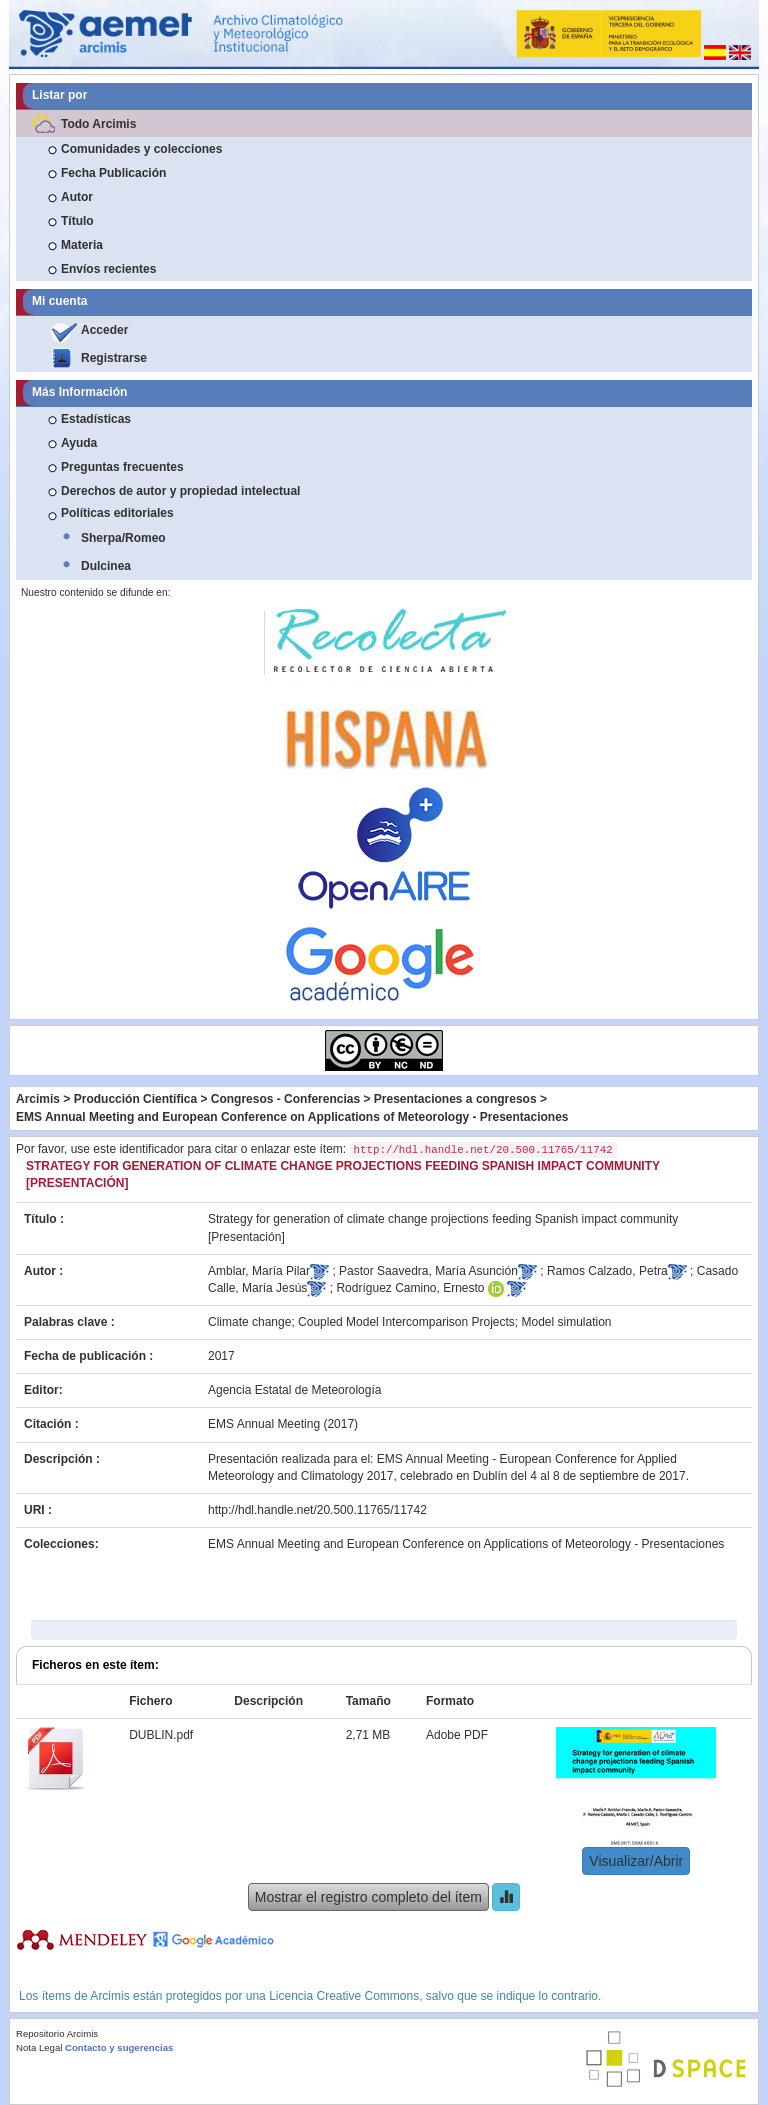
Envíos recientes (108, 269)
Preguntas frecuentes (122, 467)
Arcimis (38, 1099)
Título (77, 221)
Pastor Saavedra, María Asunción (428, 1271)
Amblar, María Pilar (259, 1271)
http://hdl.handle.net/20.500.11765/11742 (317, 1510)
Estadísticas (96, 419)
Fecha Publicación (113, 173)
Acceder (104, 330)
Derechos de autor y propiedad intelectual (180, 491)
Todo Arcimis (98, 124)
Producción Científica (135, 1099)
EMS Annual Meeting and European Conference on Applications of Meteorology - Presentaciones (292, 1117)
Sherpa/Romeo (123, 538)
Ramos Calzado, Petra (607, 1271)
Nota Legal (39, 2047)
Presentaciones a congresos (455, 1099)
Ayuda (79, 443)
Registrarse (114, 358)
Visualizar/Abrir (636, 1861)
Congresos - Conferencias (285, 1099)
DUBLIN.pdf (161, 1735)
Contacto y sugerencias (119, 2047)
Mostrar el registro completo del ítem (368, 1897)
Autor (77, 197)
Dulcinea (106, 566)
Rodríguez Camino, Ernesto (410, 1288)
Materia (82, 245)
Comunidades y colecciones (141, 149)
